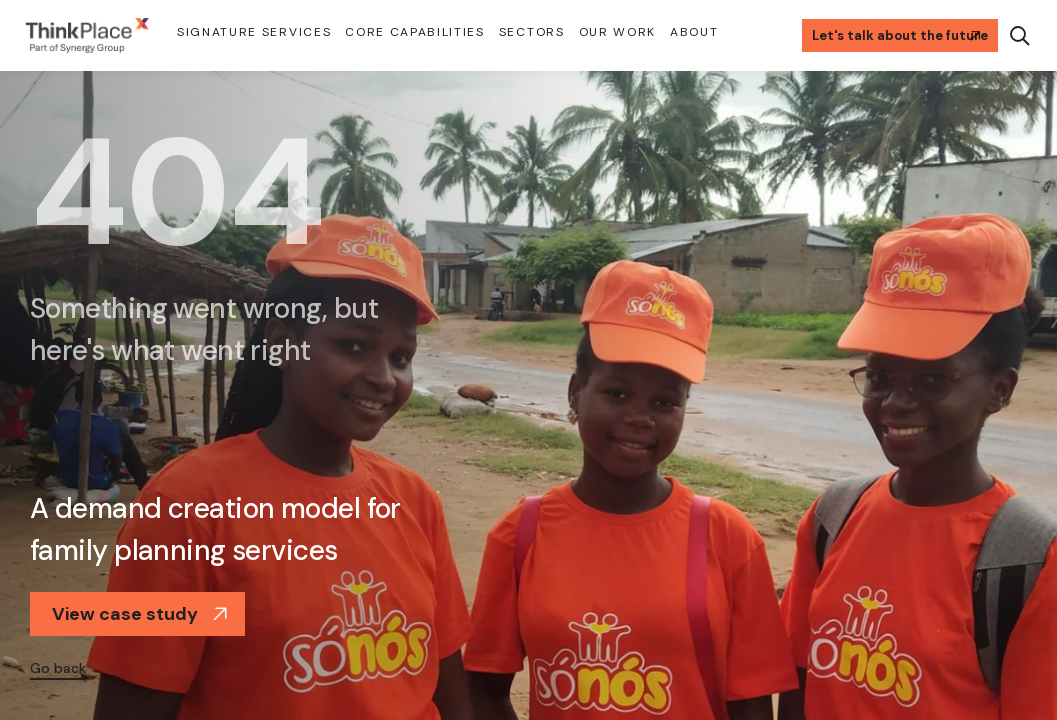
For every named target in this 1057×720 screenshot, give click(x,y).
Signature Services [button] (254, 32)
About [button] (694, 32)
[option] (528, 394)
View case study (140, 614)
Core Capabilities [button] (415, 32)
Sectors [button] (532, 32)
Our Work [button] (617, 32)
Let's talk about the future (900, 35)
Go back (58, 668)
